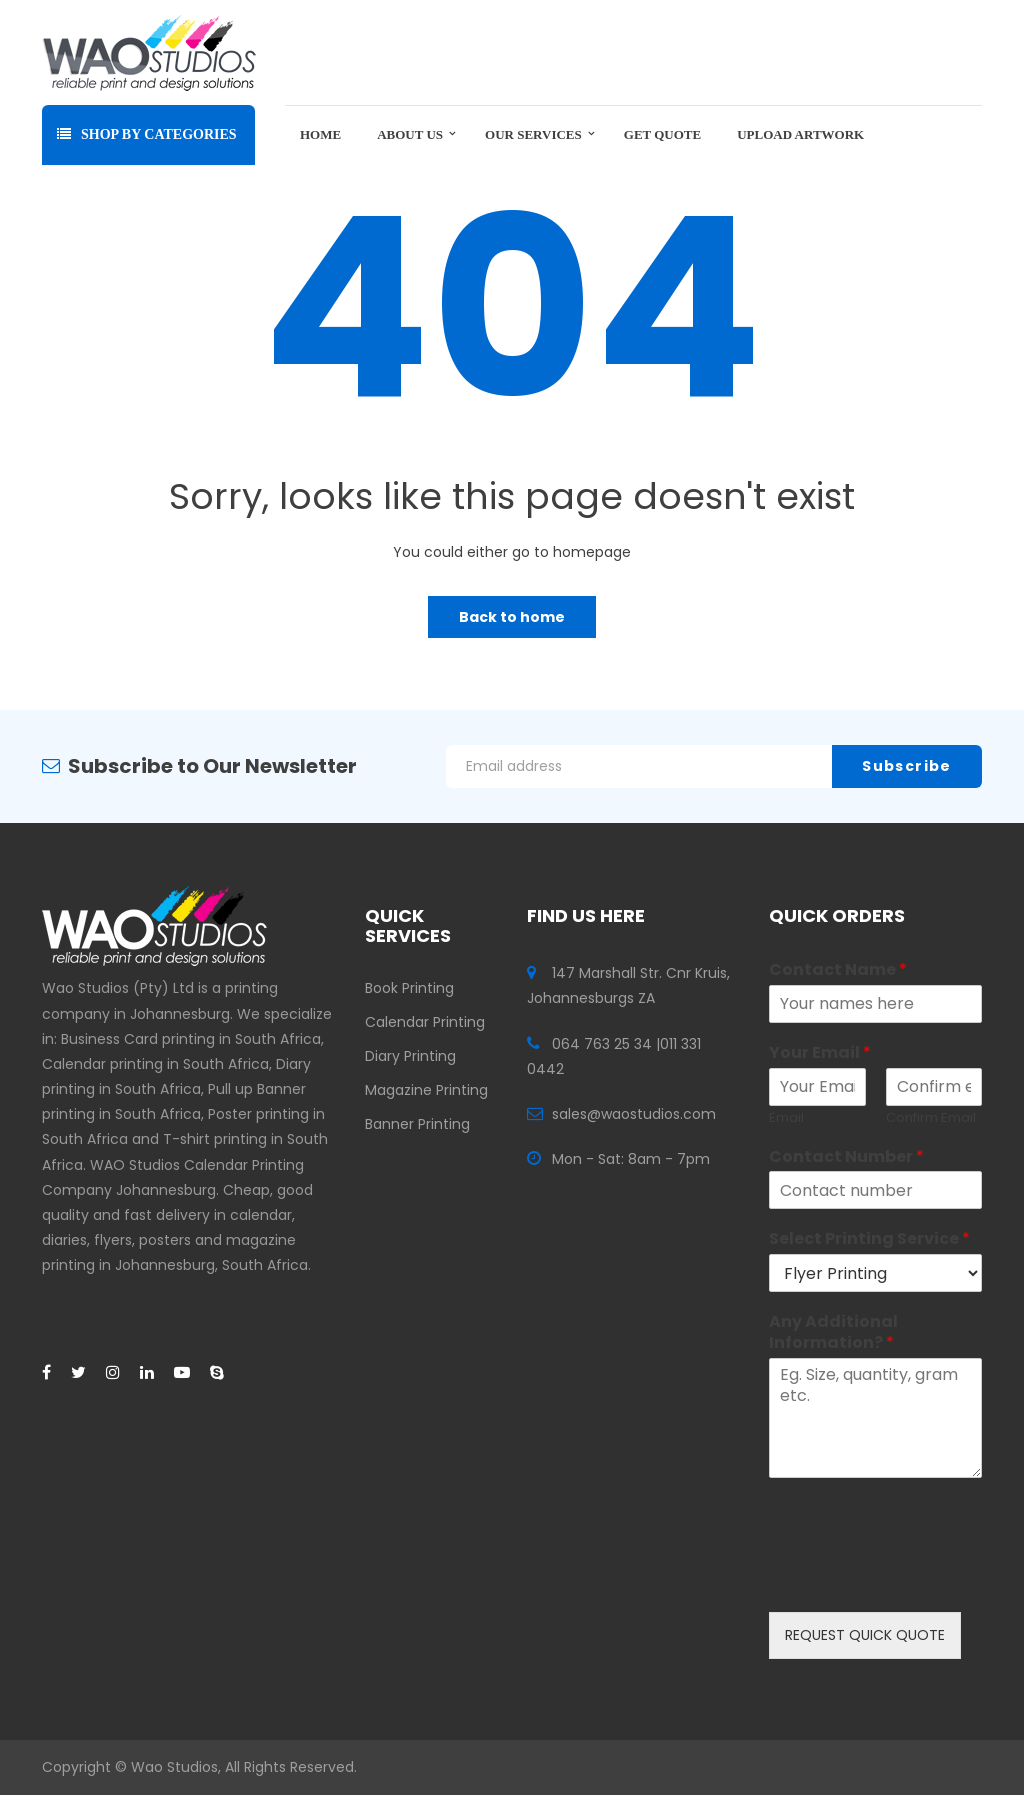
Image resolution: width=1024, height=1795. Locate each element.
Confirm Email (931, 1118)
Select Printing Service (869, 1239)
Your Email (820, 1053)
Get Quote (662, 134)
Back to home (512, 617)
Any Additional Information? (833, 1333)
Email (786, 1118)
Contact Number (846, 1157)
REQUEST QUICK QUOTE (865, 1635)
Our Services (533, 134)
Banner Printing (417, 1124)
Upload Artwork (800, 134)
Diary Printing (410, 1056)
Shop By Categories (147, 134)
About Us (410, 134)
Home (320, 134)
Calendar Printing (425, 1022)
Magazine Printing (426, 1090)
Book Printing (409, 988)
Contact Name (838, 970)
